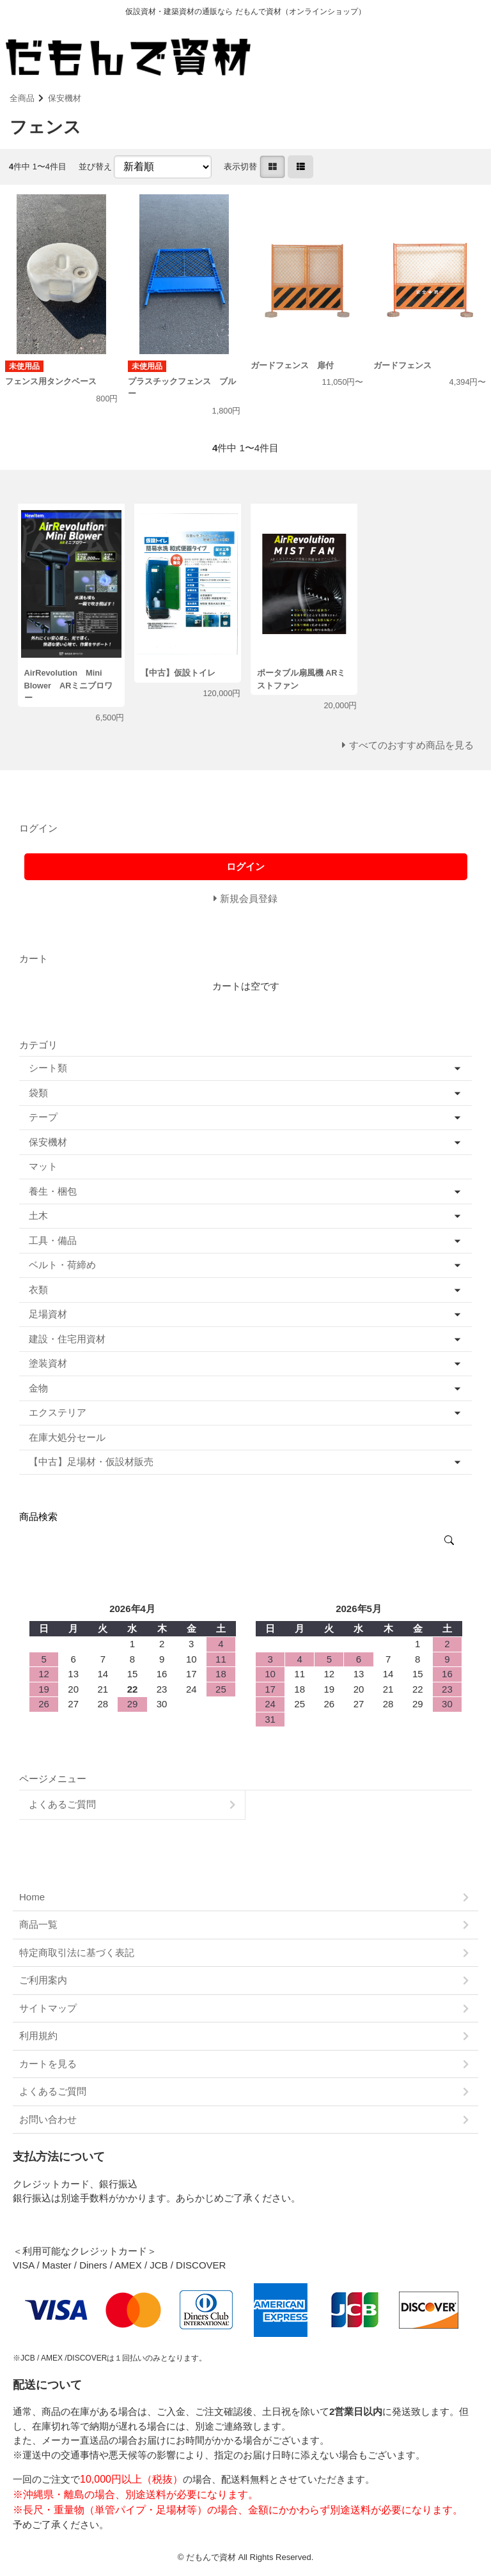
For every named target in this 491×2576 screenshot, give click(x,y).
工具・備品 (53, 1240)
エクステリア (57, 1412)
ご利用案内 (43, 1980)
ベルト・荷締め (62, 1264)
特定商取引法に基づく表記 (76, 1952)
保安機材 (64, 98)
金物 (38, 1388)
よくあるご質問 (62, 1804)
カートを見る (48, 2063)
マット (43, 1166)
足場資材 (48, 1313)
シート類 (48, 1067)
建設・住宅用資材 (67, 1338)
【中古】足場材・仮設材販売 (91, 1461)
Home (32, 1896)
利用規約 (38, 2035)
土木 (38, 1215)
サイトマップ (48, 2008)
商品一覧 (38, 1924)
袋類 (38, 1092)
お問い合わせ (48, 2119)
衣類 (38, 1289)
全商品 (22, 98)
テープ (43, 1117)
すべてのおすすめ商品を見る (411, 745)
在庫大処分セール (67, 1437)
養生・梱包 (53, 1191)
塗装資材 (48, 1363)
